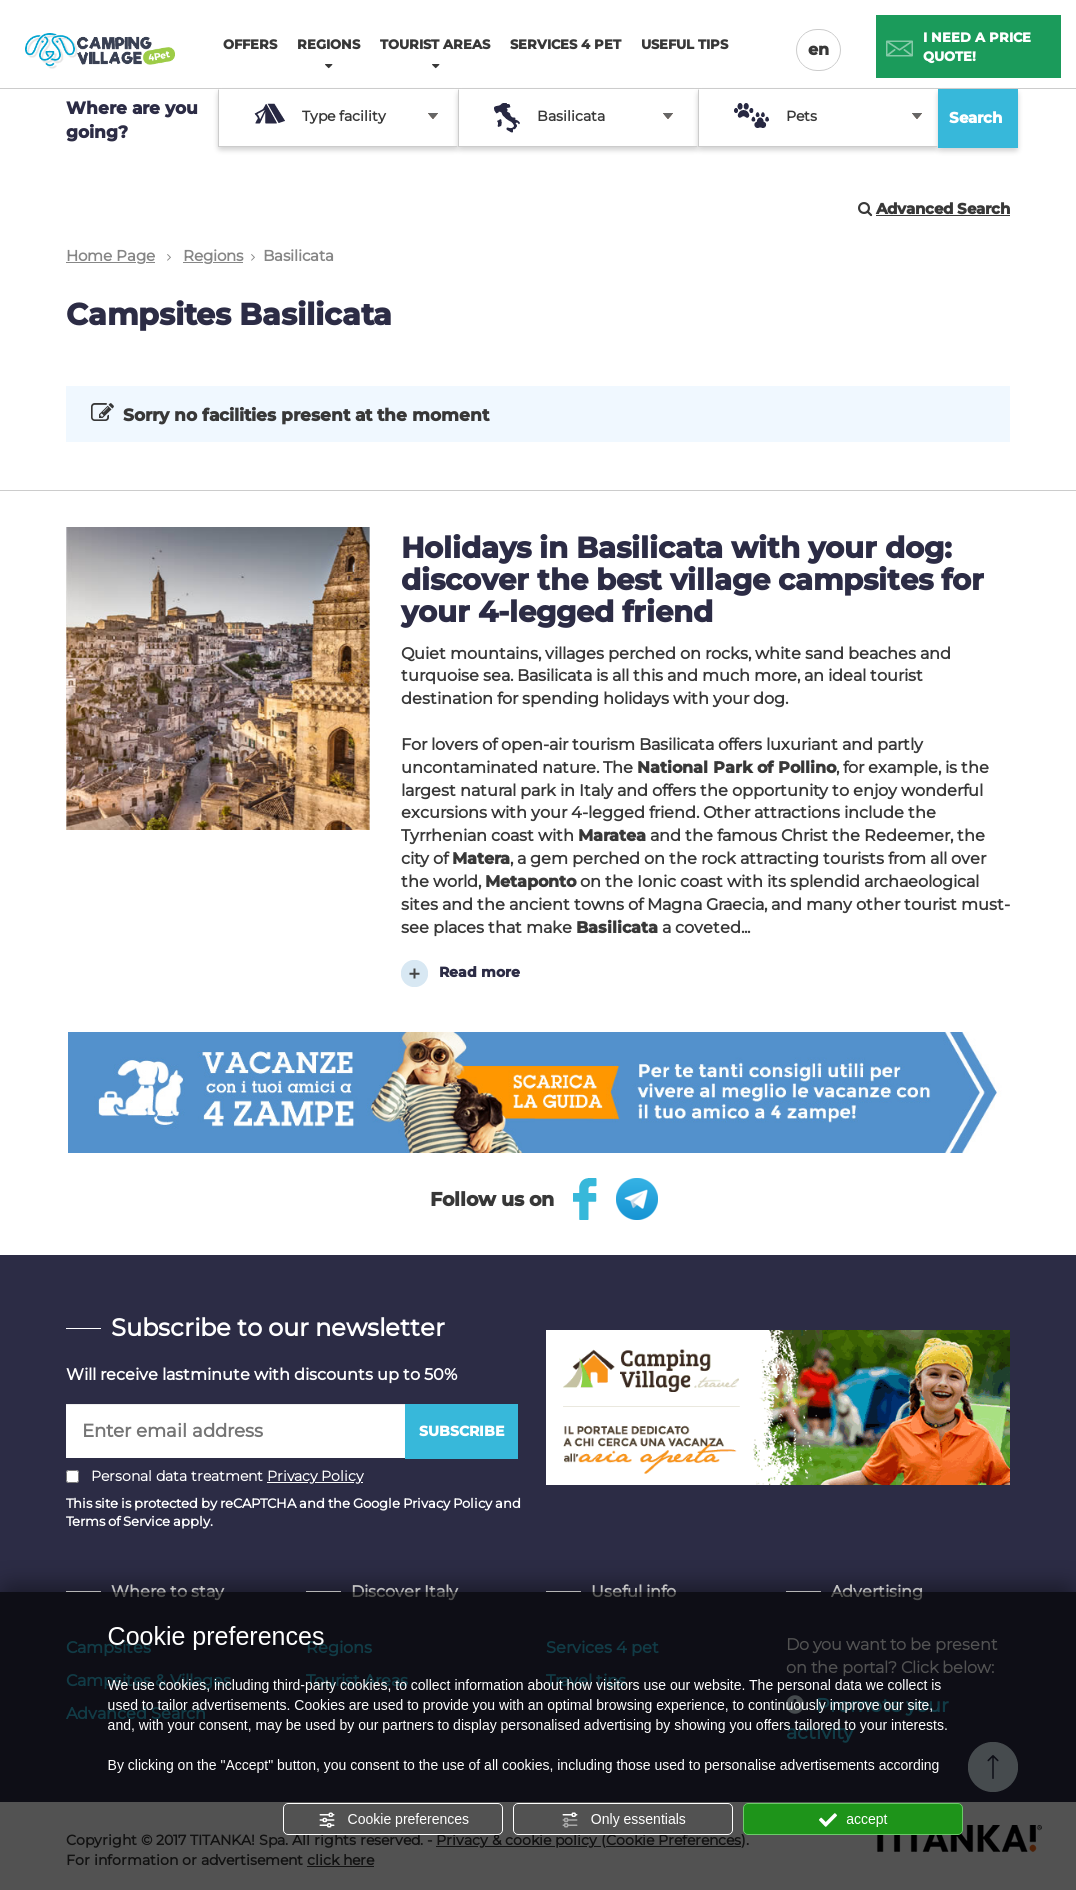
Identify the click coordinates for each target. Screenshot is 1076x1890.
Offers (250, 44)
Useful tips (684, 44)
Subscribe (461, 1430)
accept (853, 1820)
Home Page (110, 255)
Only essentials (623, 1820)
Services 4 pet (565, 44)
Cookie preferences (393, 1820)
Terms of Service (118, 1520)
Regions (213, 255)
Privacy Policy (315, 1475)
